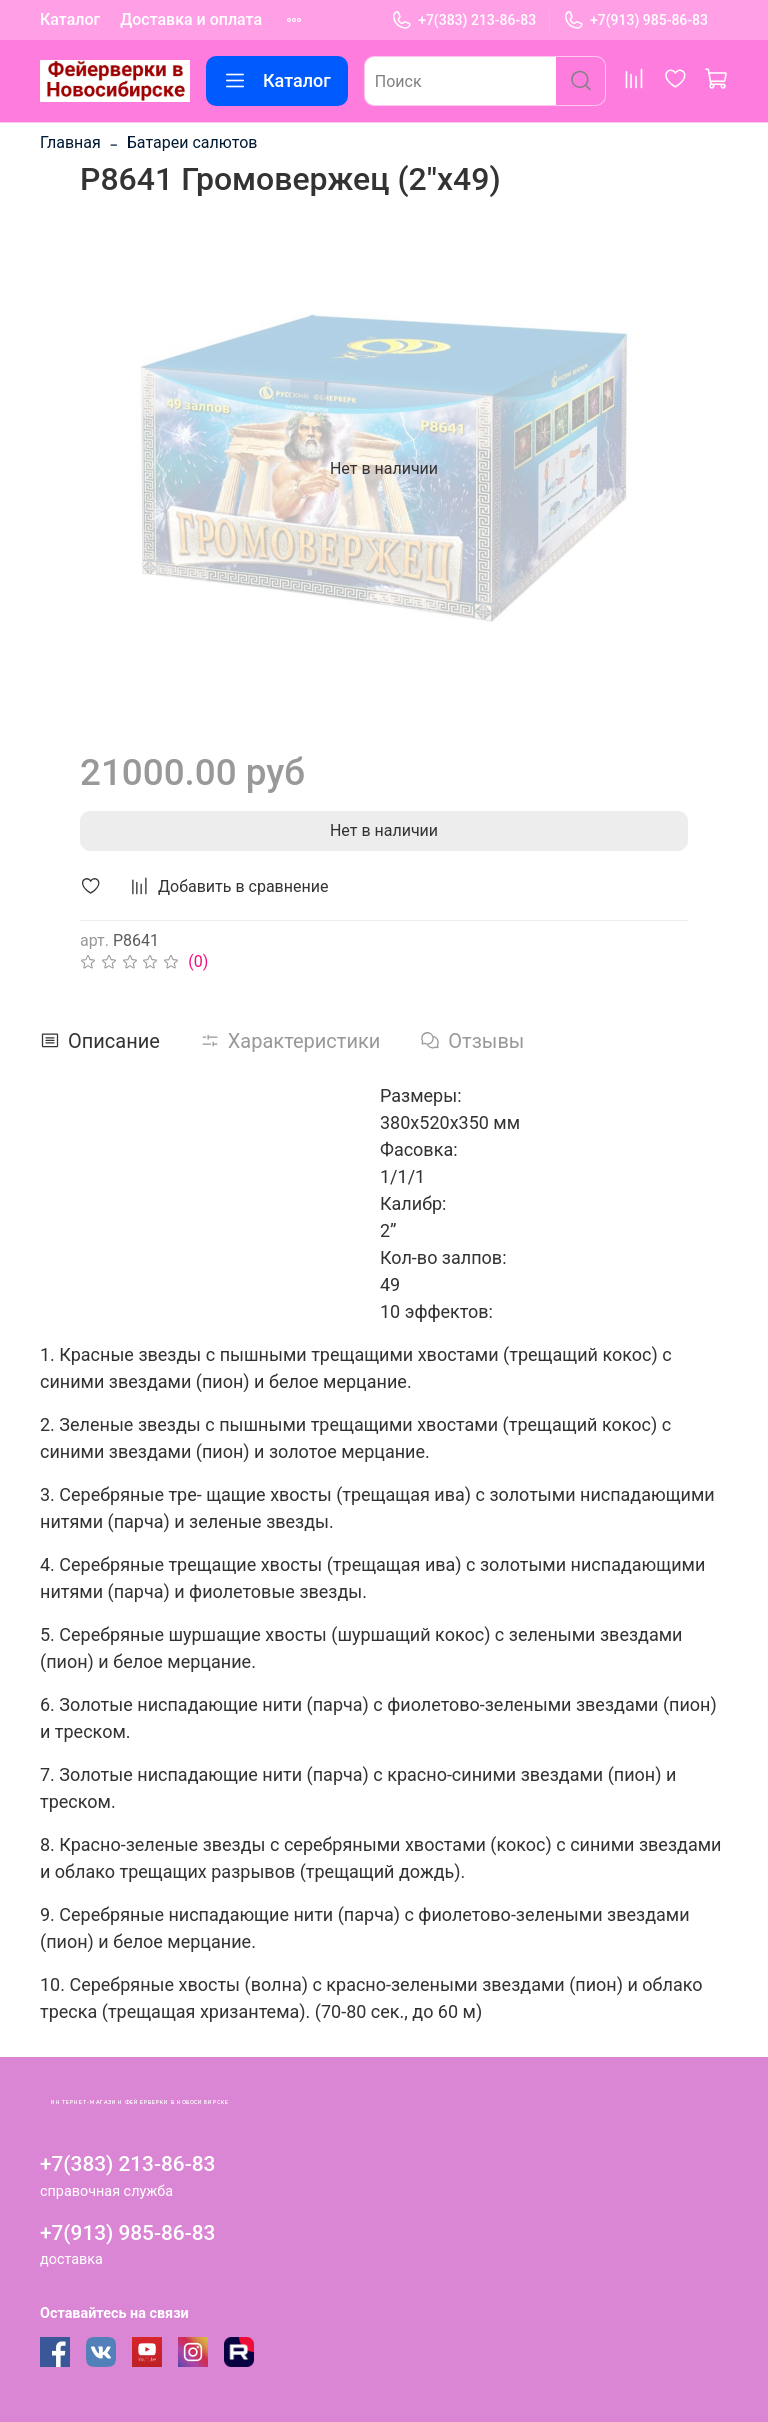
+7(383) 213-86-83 (463, 20)
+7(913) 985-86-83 (635, 20)
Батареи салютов (192, 142)
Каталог (70, 19)
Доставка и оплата (191, 19)
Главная (70, 142)
